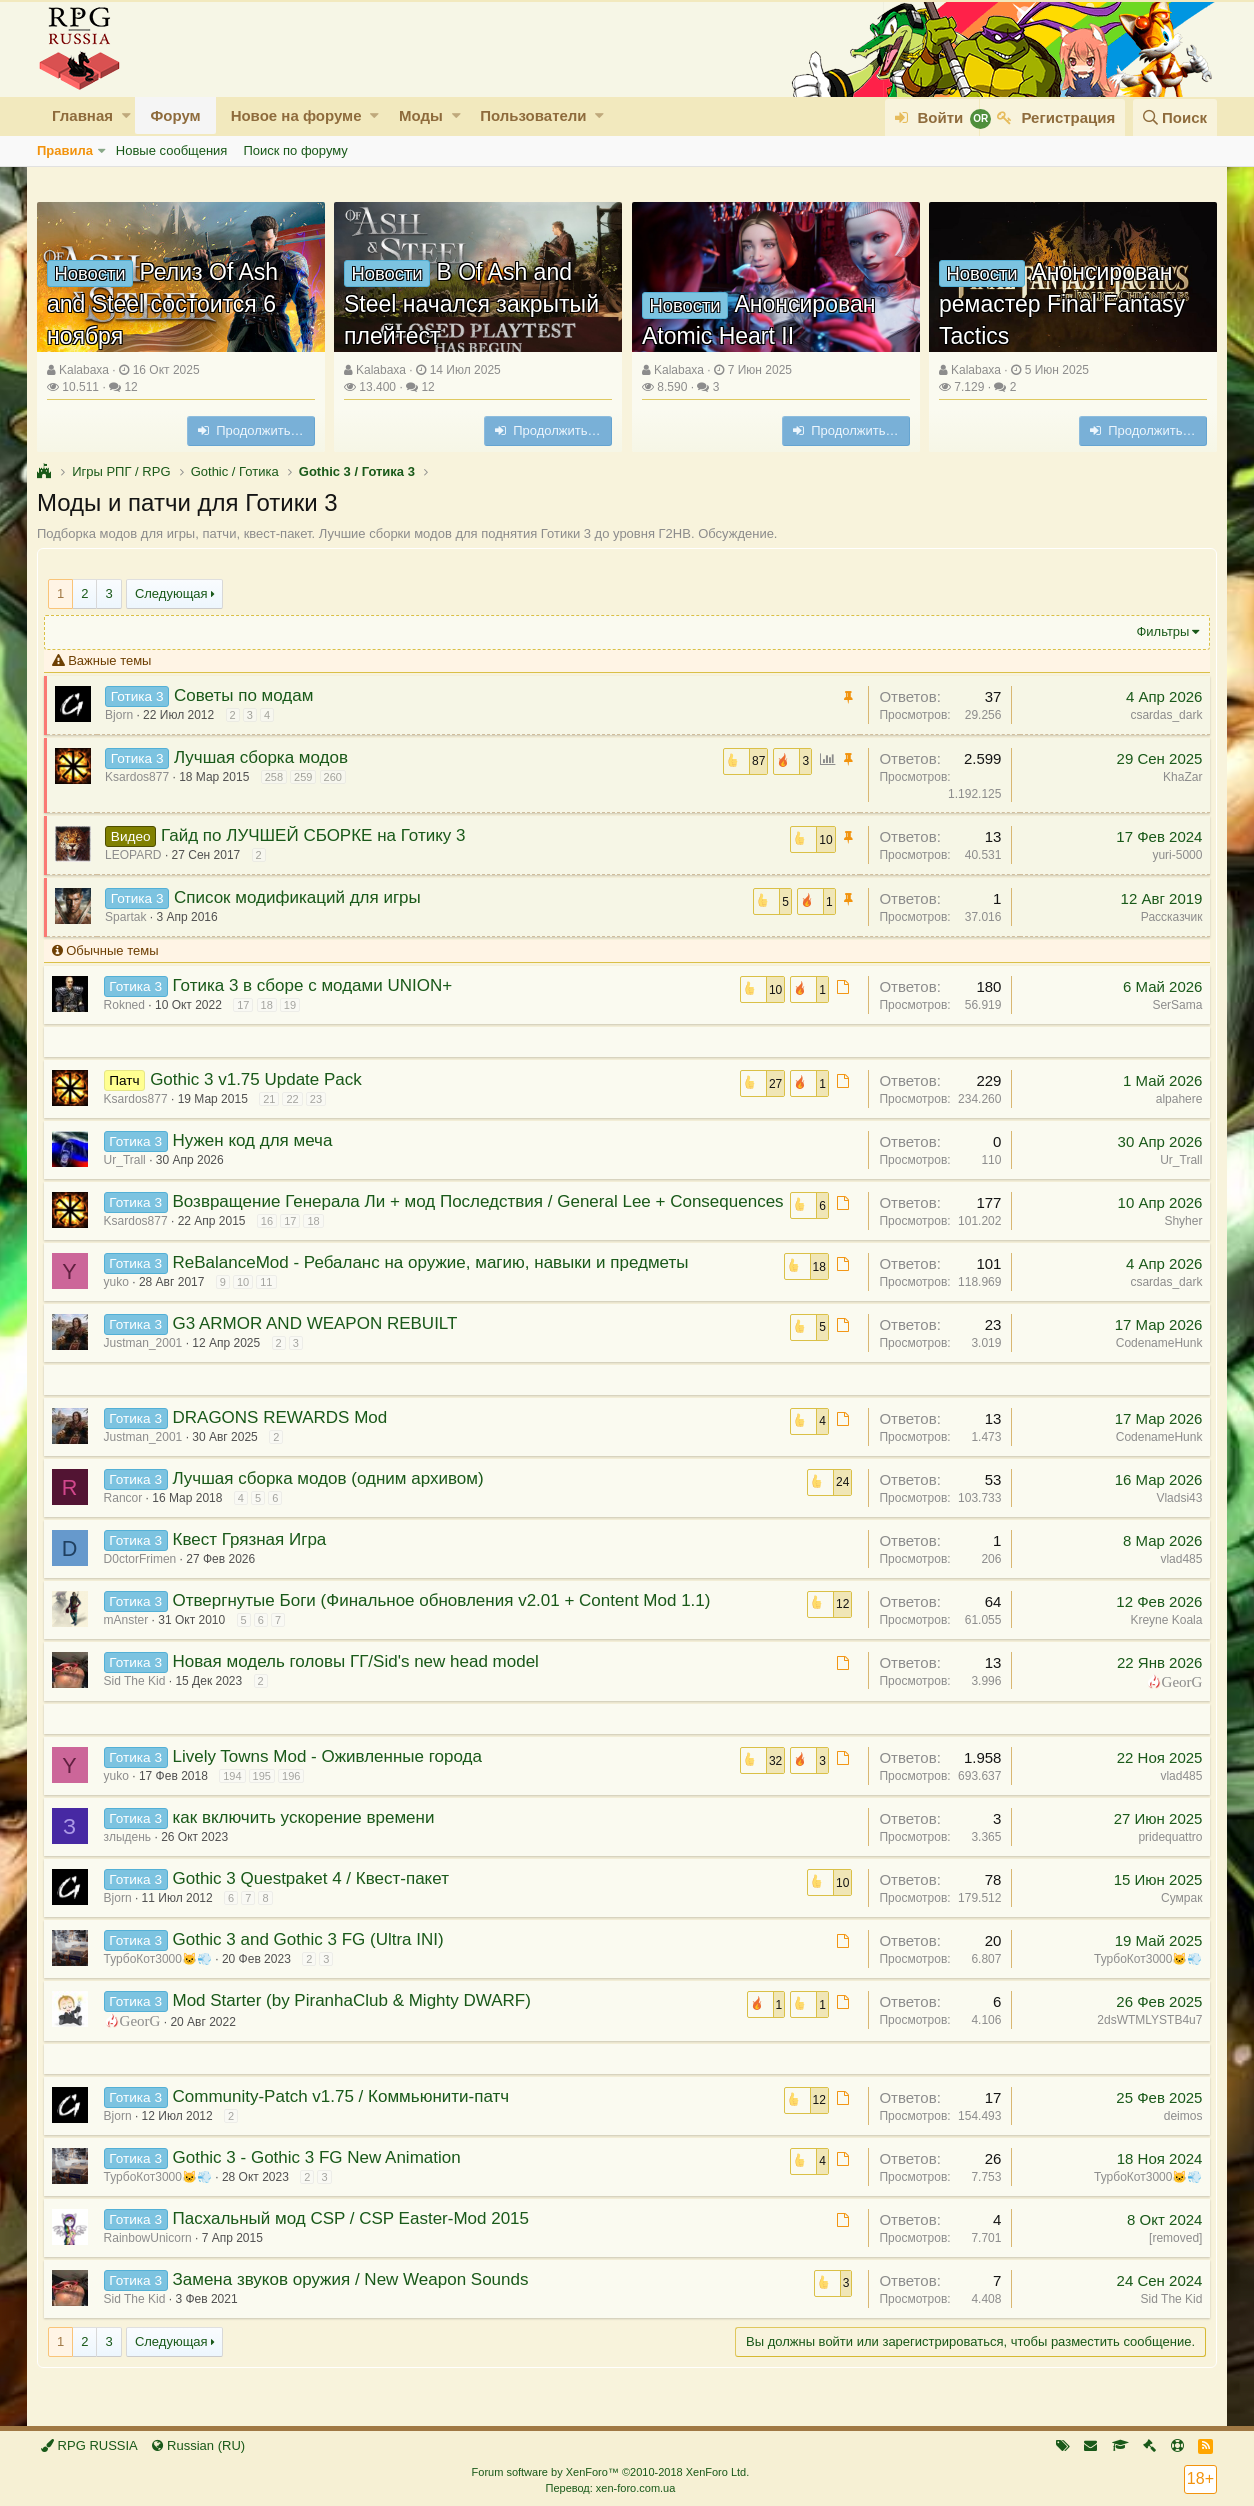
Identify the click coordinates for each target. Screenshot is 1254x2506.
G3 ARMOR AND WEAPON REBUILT (319, 1341)
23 (320, 1099)
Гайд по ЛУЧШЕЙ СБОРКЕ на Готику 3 (317, 835)
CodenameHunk (1154, 1361)
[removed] (1171, 2256)
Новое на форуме (296, 115)
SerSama (1173, 1005)
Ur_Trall (129, 1160)
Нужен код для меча (257, 1140)
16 (271, 1239)
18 (271, 1005)
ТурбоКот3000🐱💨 (162, 1977)
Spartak (130, 917)
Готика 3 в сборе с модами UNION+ (317, 985)
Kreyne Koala (1162, 1638)
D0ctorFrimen (144, 1577)
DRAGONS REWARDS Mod (284, 1435)
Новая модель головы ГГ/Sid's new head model (360, 1679)
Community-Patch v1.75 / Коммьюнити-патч (345, 2114)
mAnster (130, 1638)
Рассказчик (1167, 917)
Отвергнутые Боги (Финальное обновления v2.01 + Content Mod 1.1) (446, 1618)
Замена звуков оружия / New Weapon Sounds (355, 2297)
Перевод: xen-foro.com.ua (610, 2488)
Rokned (128, 1005)
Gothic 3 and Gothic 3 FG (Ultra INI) (312, 1957)
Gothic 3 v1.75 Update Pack (261, 1079)
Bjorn (124, 715)
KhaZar (1178, 777)
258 (278, 777)
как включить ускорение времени (308, 1835)
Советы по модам (247, 695)
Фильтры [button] (1158, 631)
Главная (82, 115)
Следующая (171, 593)
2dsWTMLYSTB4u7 (1145, 2038)
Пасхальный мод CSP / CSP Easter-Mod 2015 (355, 2236)
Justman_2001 (147, 1361)
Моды (421, 115)
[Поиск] (1175, 117)
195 (266, 1794)
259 (308, 777)
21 (274, 1099)
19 (294, 1005)
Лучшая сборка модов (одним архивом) (332, 1496)
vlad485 (1177, 1577)
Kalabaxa (84, 370)
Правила (65, 150)
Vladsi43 (1175, 1516)
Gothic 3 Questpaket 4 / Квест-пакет (315, 1896)
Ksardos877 (142, 777)
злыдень (132, 1855)
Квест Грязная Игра (254, 1557)
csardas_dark (1162, 715)
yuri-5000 (1173, 855)
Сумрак (1177, 1916)
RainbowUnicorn (152, 2256)
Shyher (1179, 1221)
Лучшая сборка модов (265, 757)
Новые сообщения (172, 150)
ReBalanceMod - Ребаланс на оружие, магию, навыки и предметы (435, 1280)
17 (248, 1005)
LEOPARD (138, 855)
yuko (120, 1300)
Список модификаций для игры (301, 897)
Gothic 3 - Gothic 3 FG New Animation (321, 2175)
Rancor (127, 1516)
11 (271, 1300)
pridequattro (1166, 1855)
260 (337, 777)
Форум (175, 115)
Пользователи (533, 115)
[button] (126, 115)
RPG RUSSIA (89, 2445)
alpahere (1174, 1099)
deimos (1178, 2134)
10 (247, 1300)
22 (297, 1099)
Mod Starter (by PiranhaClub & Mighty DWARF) (356, 2018)
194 (237, 1794)
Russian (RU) (198, 2445)
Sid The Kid (139, 1699)
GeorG (1177, 1698)
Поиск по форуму (295, 150)
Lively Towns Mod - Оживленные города (331, 1774)
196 (295, 1794)
